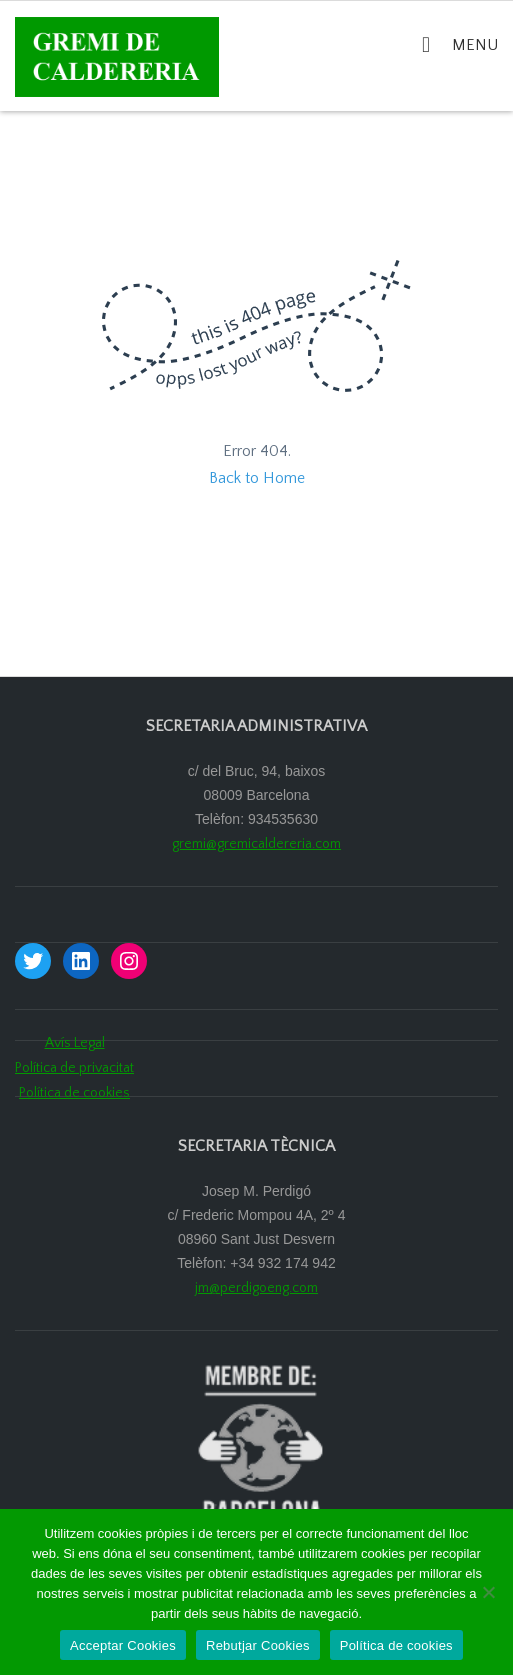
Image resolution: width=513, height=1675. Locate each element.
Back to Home (257, 478)
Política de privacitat (74, 1068)
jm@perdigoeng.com (256, 1288)
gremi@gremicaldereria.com (256, 844)
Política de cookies (74, 1093)
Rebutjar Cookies (258, 1645)
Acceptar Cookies (123, 1645)
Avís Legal (75, 1043)
